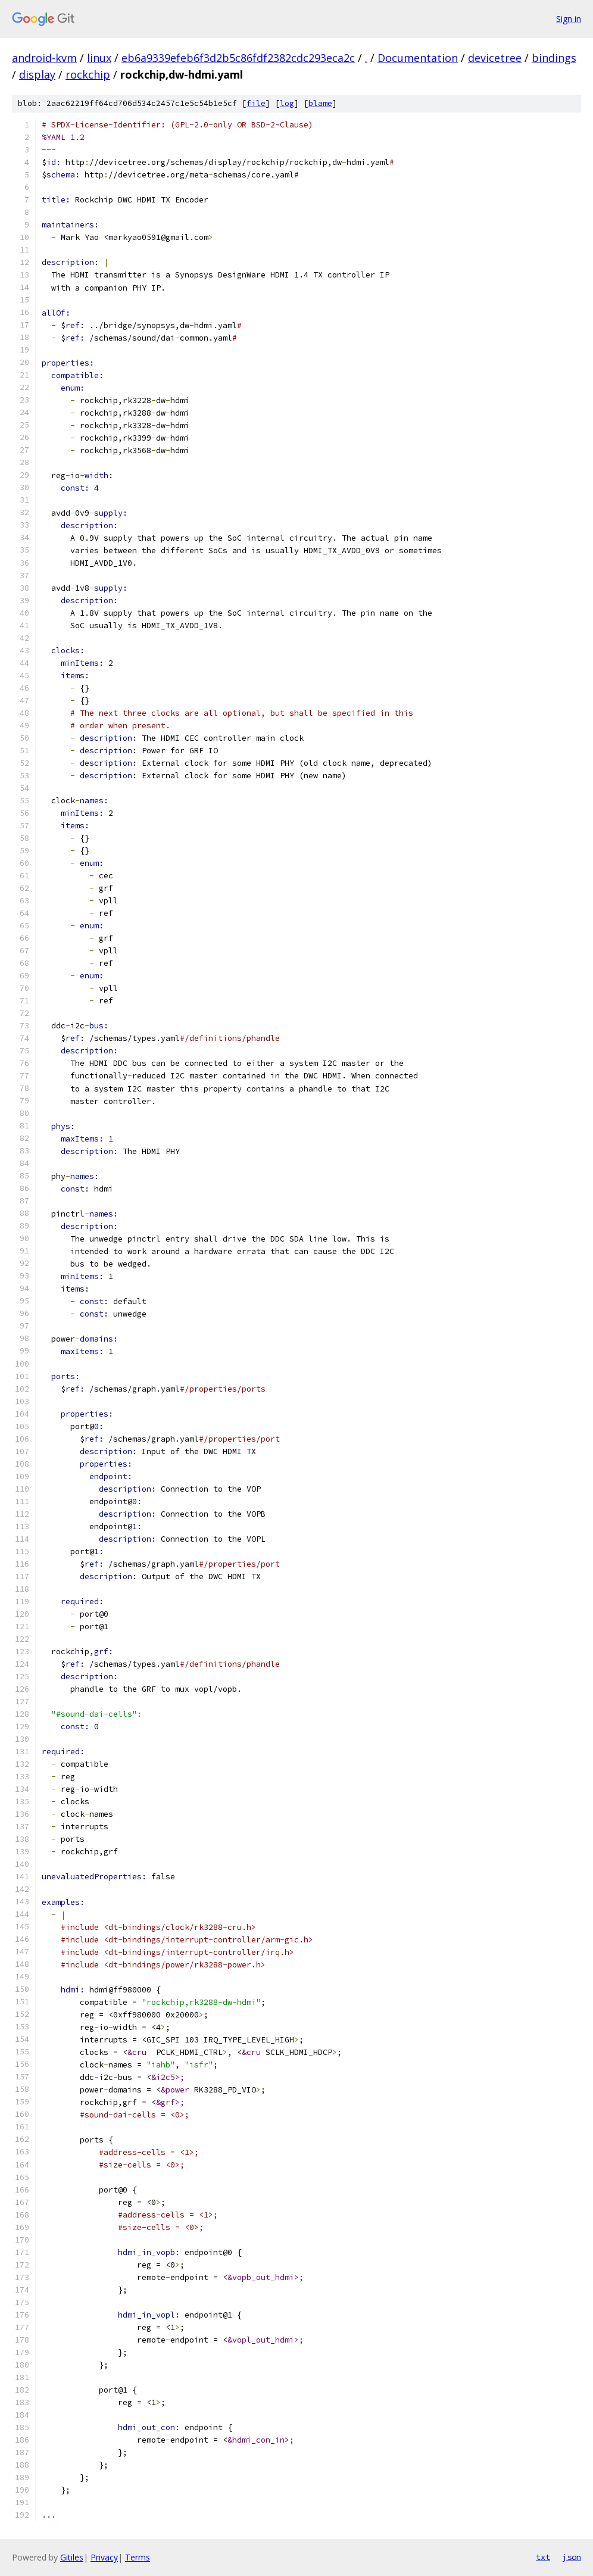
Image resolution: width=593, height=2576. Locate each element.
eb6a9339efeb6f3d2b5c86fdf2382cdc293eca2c (238, 58)
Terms (137, 2557)
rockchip (87, 74)
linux (99, 58)
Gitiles (71, 2557)
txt (543, 2557)
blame (320, 103)
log (287, 103)
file (256, 103)
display (37, 74)
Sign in (568, 18)
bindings (554, 58)
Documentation (417, 58)
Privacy (104, 2557)
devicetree (495, 58)
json (571, 2557)
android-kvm (44, 58)
